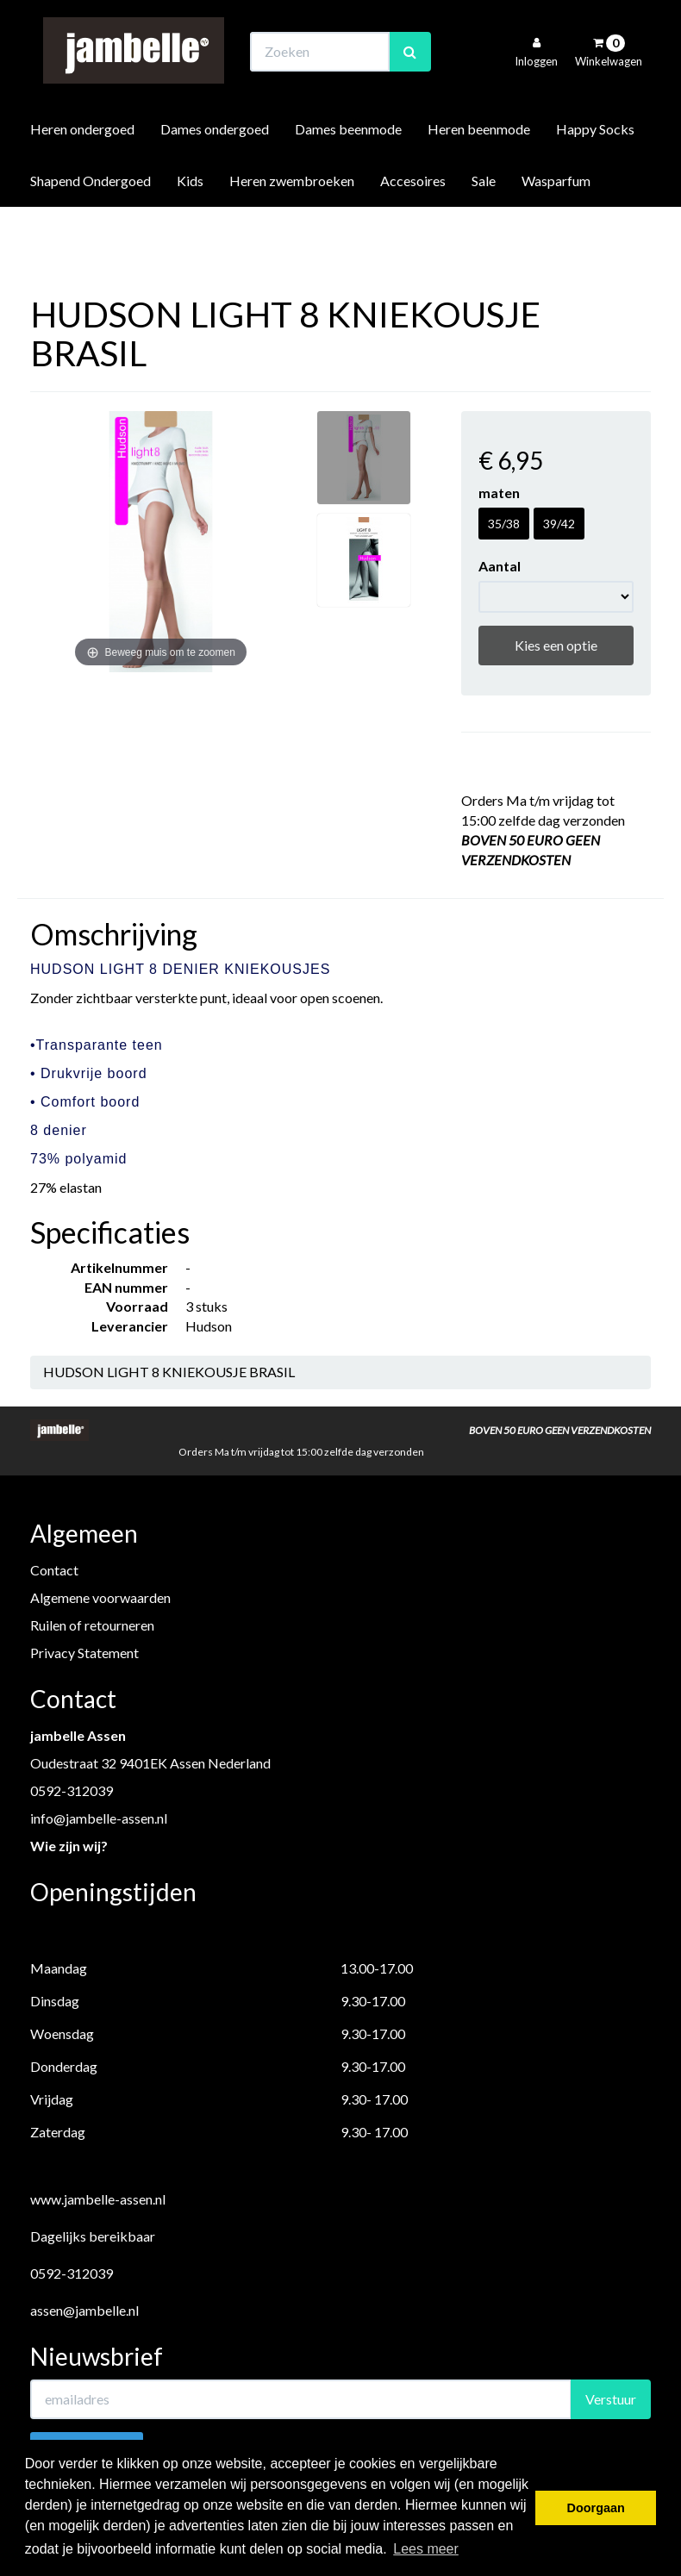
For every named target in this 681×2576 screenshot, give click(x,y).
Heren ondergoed (82, 175)
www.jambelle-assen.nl (98, 2199)
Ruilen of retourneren (92, 1625)
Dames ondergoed (214, 175)
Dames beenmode (348, 175)
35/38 (504, 523)
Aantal (499, 566)
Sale (484, 227)
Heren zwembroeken (291, 227)
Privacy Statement (84, 1652)
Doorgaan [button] (596, 2508)
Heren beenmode (479, 175)
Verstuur (610, 2399)
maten (499, 492)
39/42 (559, 523)
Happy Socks (595, 175)
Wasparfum (556, 227)
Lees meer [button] (426, 2549)
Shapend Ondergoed (90, 227)
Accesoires (413, 227)
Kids (190, 227)
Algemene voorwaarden (100, 1597)
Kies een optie (556, 645)
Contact (54, 1570)
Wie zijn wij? (69, 1845)
